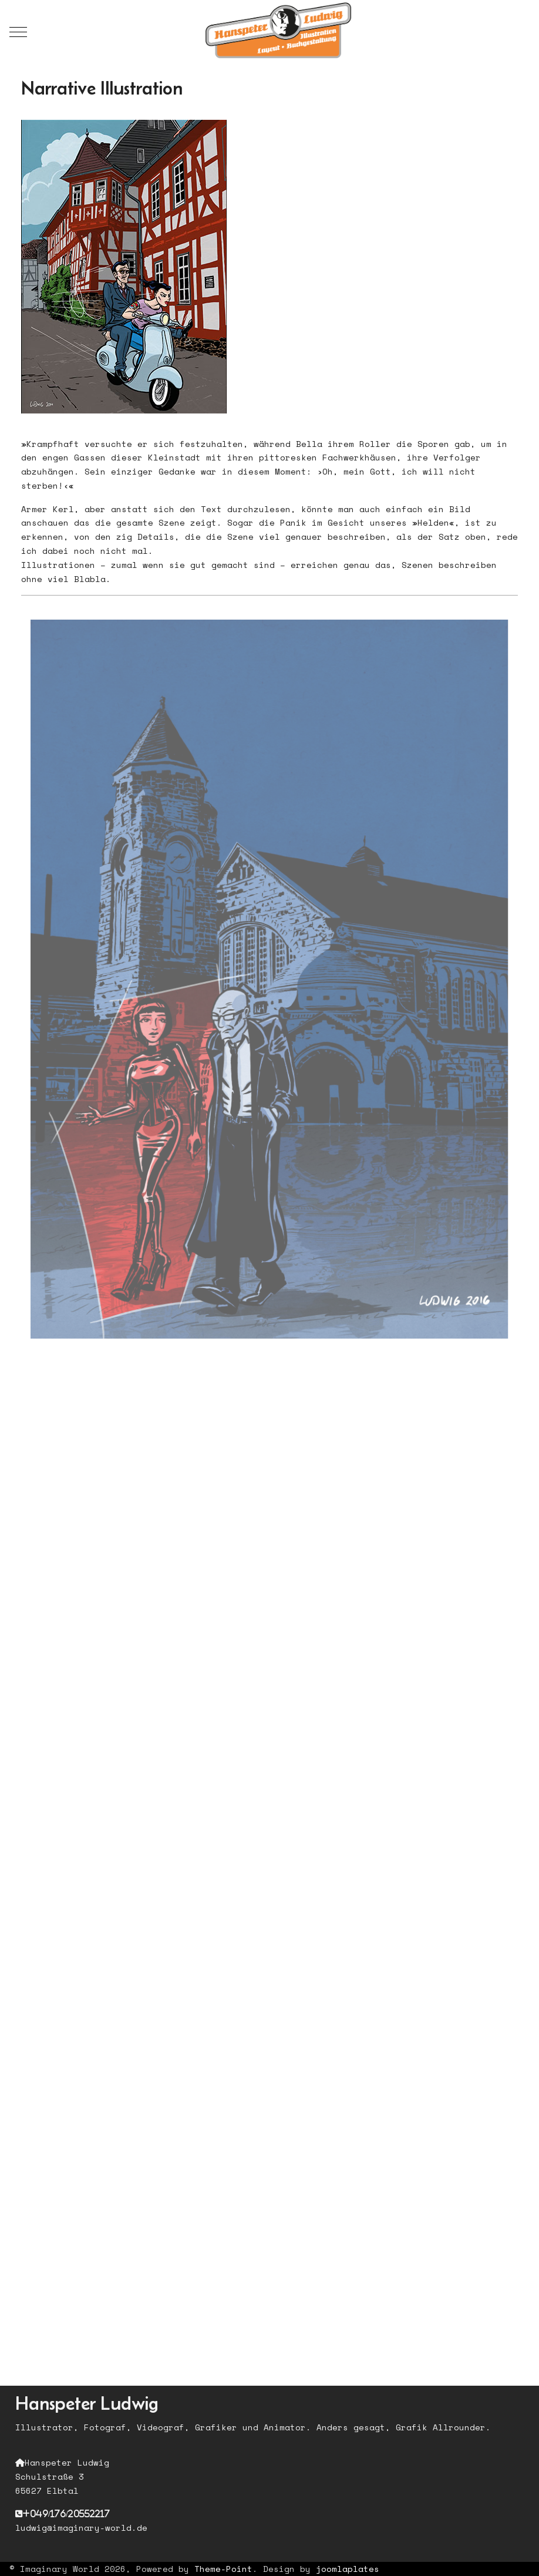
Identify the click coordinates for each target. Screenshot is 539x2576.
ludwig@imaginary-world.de (81, 2527)
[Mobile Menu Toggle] (18, 32)
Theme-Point (223, 2568)
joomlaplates (347, 2568)
